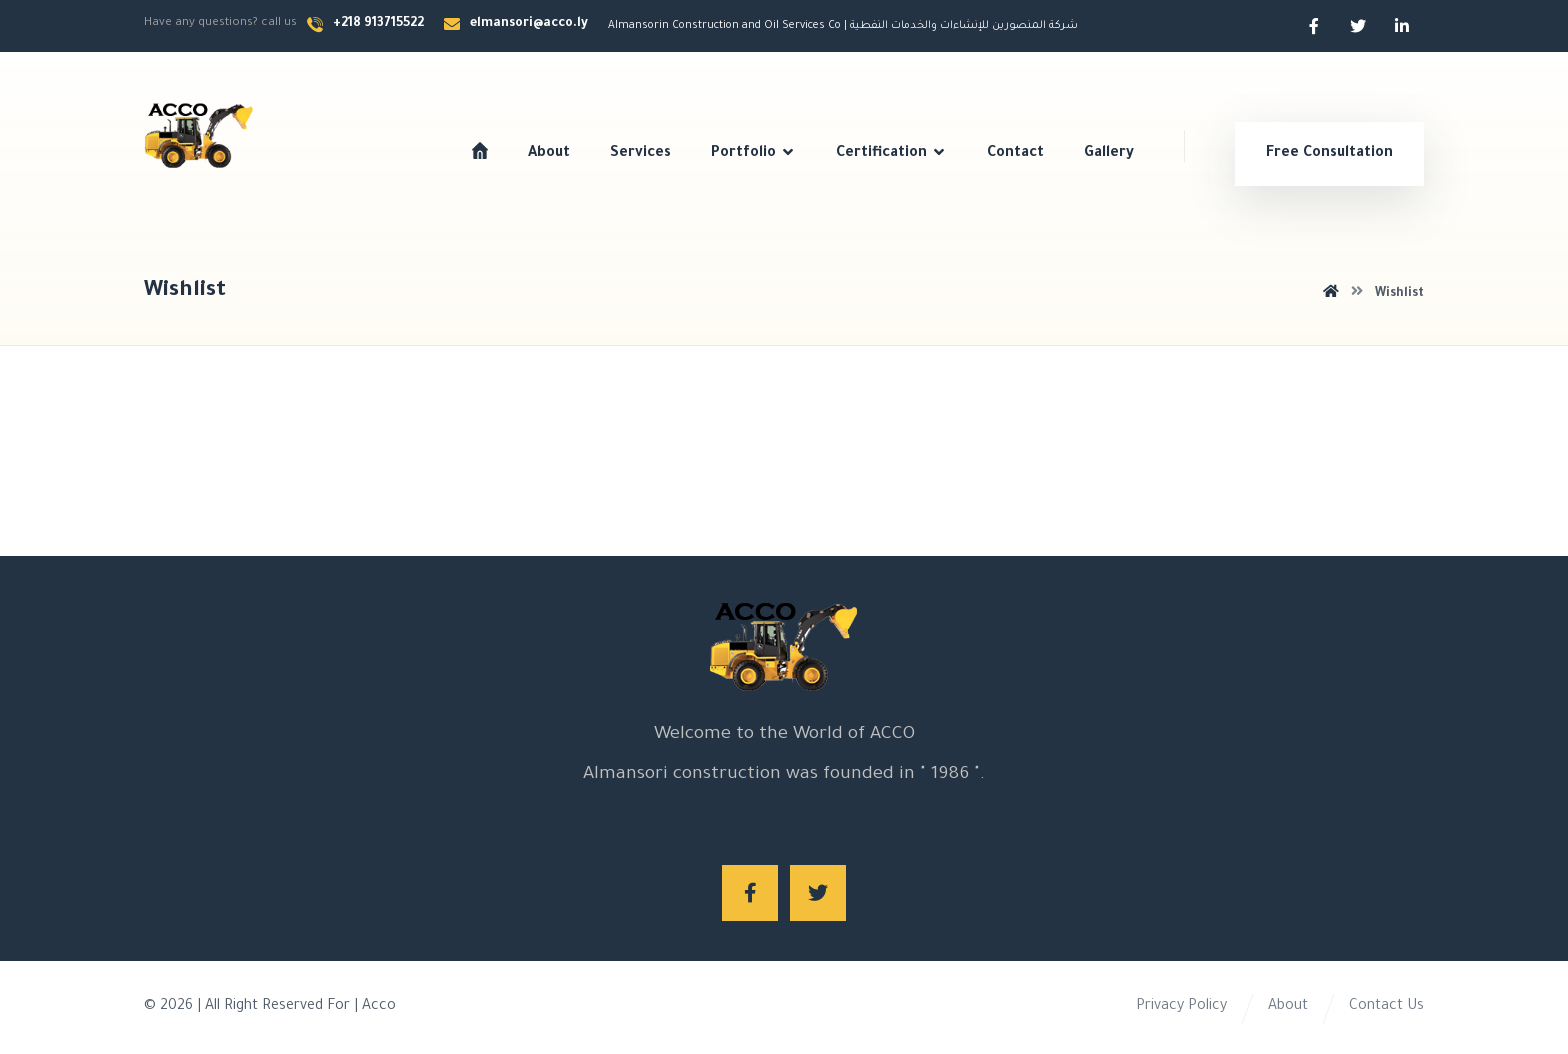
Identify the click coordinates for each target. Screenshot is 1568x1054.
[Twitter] (1358, 26)
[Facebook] (1314, 26)
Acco (379, 1007)
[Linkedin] (1402, 26)
